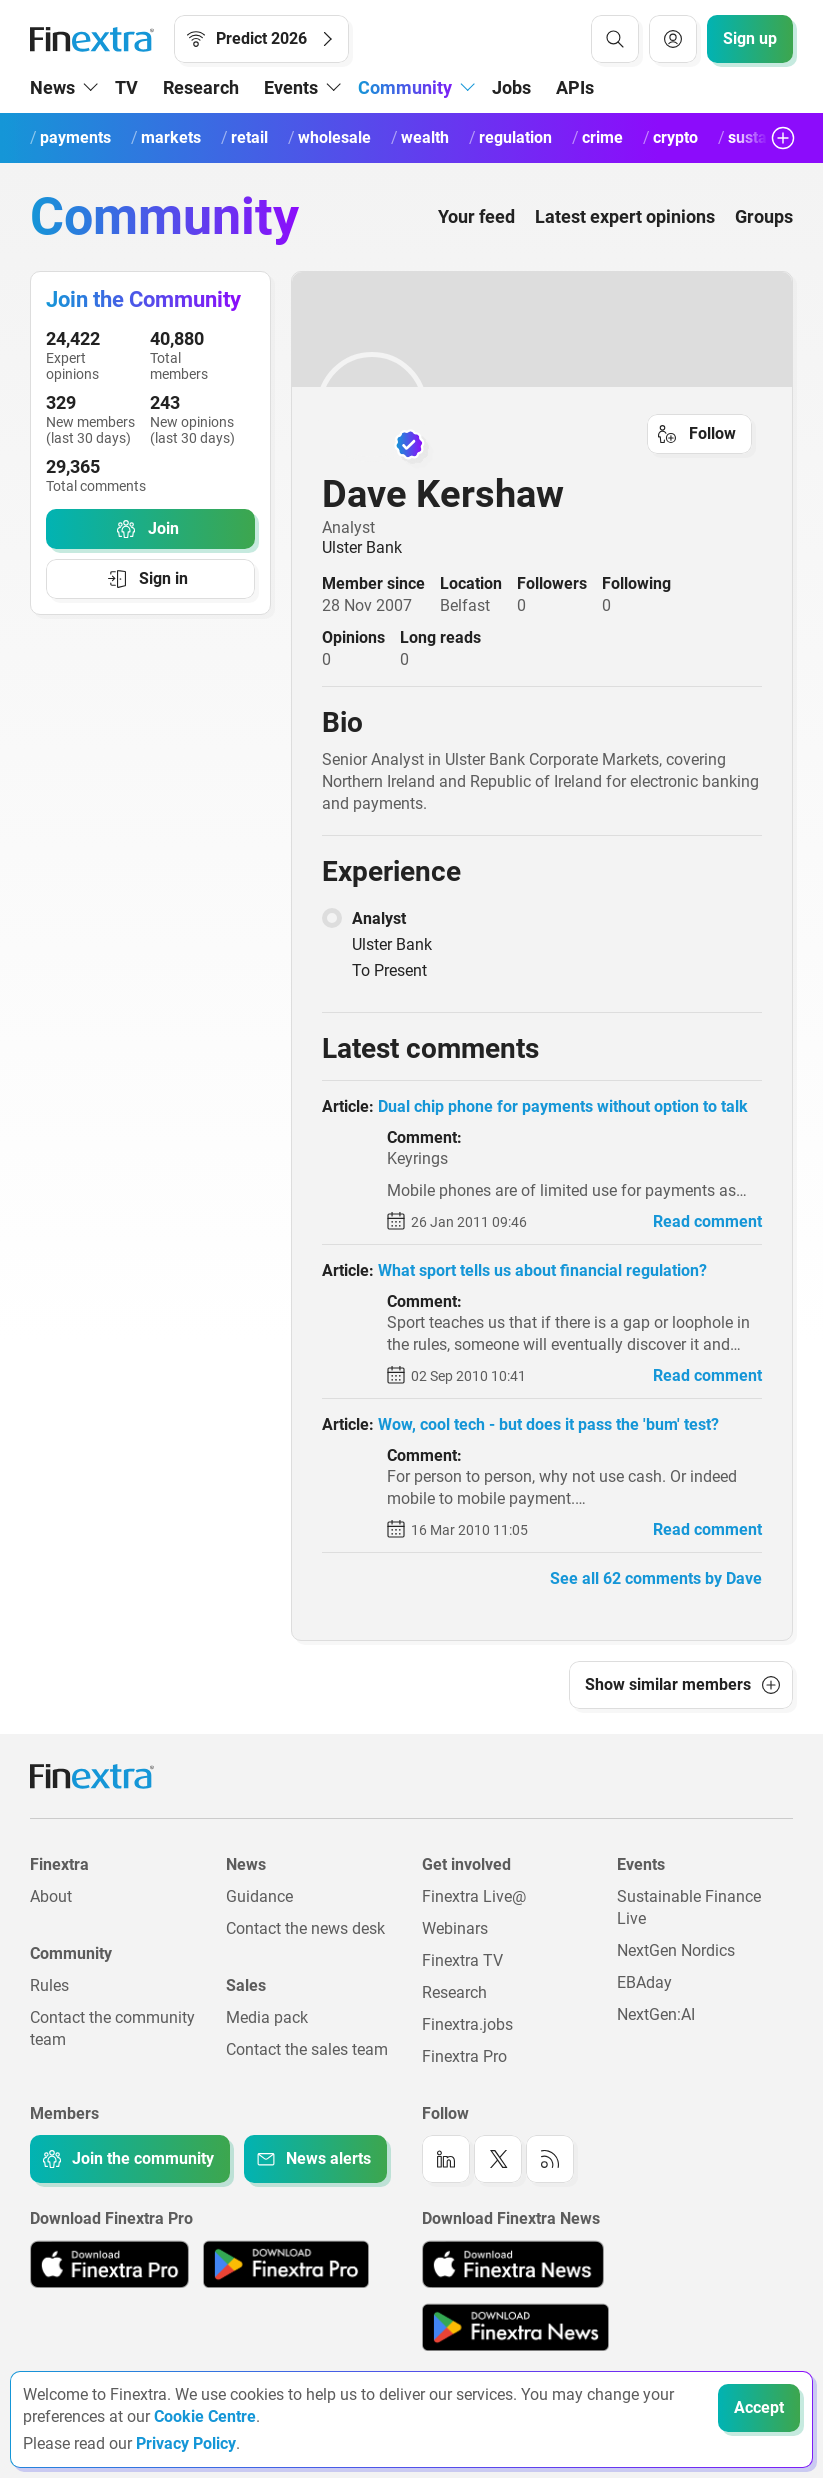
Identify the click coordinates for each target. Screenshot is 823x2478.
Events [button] (291, 87)
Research (201, 87)
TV (126, 87)
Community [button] (405, 87)
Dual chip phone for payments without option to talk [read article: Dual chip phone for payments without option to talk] (563, 1106)
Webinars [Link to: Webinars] (455, 1928)
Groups (764, 216)
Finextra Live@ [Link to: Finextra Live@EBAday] (474, 1896)
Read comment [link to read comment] (707, 1221)
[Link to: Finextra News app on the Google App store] (515, 2327)
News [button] (52, 87)
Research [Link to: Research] (454, 1992)
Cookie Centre (205, 2416)
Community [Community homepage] (164, 216)
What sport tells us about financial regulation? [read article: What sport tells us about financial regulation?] (542, 1270)
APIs (575, 87)
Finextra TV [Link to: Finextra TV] (462, 1960)
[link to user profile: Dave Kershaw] (542, 407)
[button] (681, 1685)
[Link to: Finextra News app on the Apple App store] (513, 2264)
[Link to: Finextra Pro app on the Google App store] (285, 2264)
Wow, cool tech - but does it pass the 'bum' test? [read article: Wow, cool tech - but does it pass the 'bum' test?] (548, 1424)
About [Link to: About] (51, 1896)
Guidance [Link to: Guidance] (259, 1896)
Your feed (476, 216)
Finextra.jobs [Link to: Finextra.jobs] (467, 2024)
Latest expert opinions (625, 216)
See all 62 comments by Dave (656, 1578)
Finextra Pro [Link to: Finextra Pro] (464, 2056)
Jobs (511, 87)
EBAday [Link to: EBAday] (644, 1982)
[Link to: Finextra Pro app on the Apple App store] (109, 2264)
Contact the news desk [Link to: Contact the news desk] (305, 1928)
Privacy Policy (186, 2443)
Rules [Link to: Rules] (49, 1985)
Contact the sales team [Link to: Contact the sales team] (307, 2049)
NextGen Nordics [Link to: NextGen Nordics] (676, 1950)
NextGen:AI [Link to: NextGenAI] (656, 2014)
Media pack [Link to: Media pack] (267, 2017)
